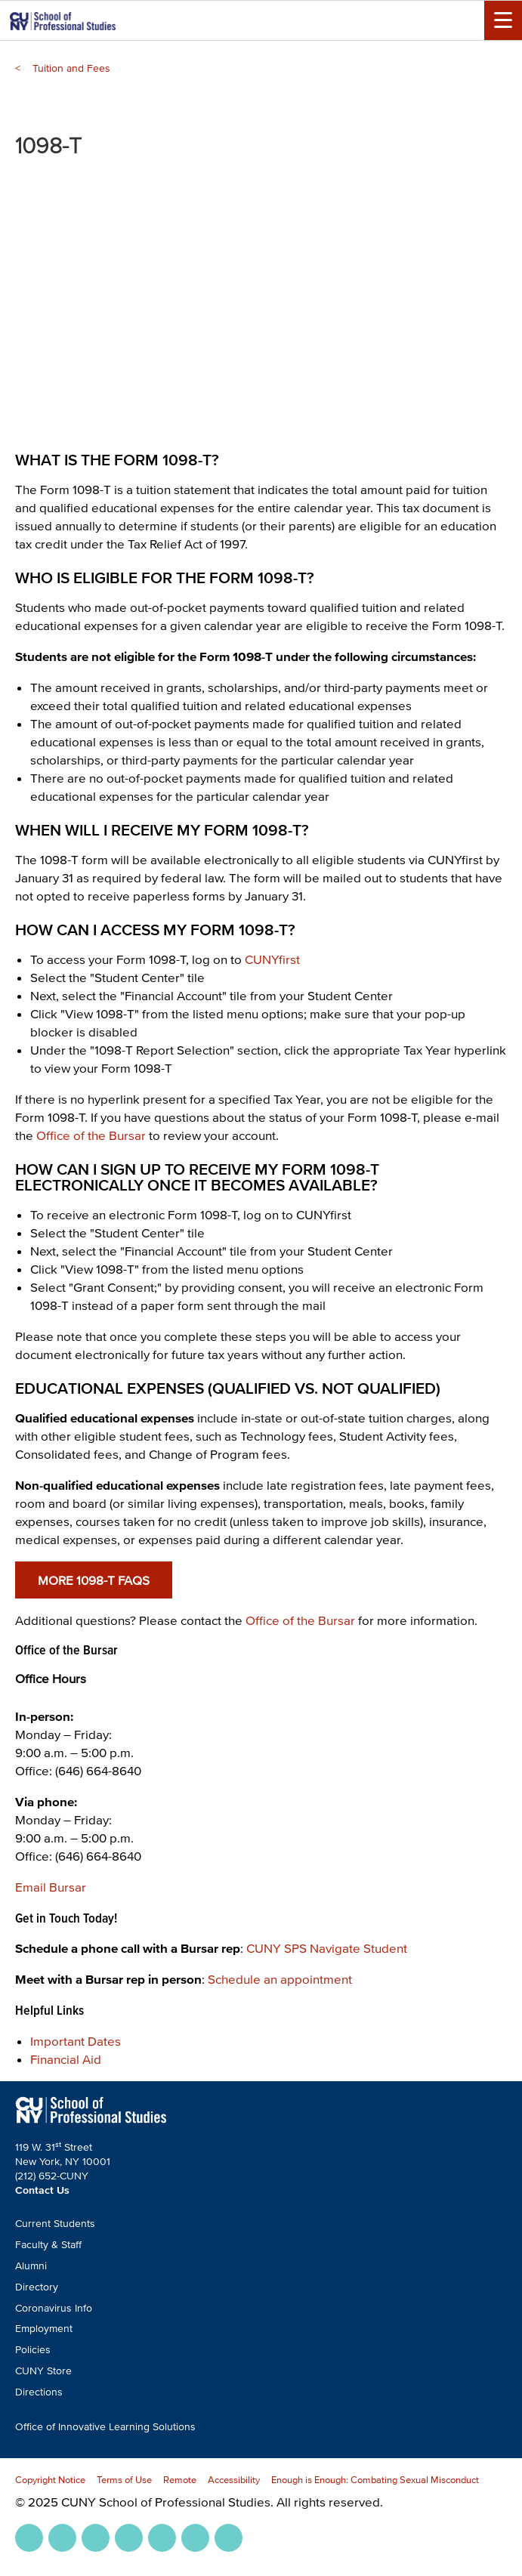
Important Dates (75, 2041)
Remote (179, 2479)
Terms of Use (124, 2479)
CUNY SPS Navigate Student (326, 1948)
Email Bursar (50, 1886)
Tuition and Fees (71, 68)
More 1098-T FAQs (94, 1580)
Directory (36, 2287)
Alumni (31, 2266)
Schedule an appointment (280, 1979)
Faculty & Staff (48, 2244)
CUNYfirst (272, 959)
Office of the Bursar (91, 1135)
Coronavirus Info (53, 2308)
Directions (39, 2392)
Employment (44, 2328)
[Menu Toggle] (503, 20)
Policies (33, 2349)
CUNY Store (43, 2371)
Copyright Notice (50, 2479)
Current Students (55, 2223)
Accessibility (234, 2479)
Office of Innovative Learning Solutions (105, 2426)
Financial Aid (65, 2059)
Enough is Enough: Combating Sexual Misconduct (375, 2479)
